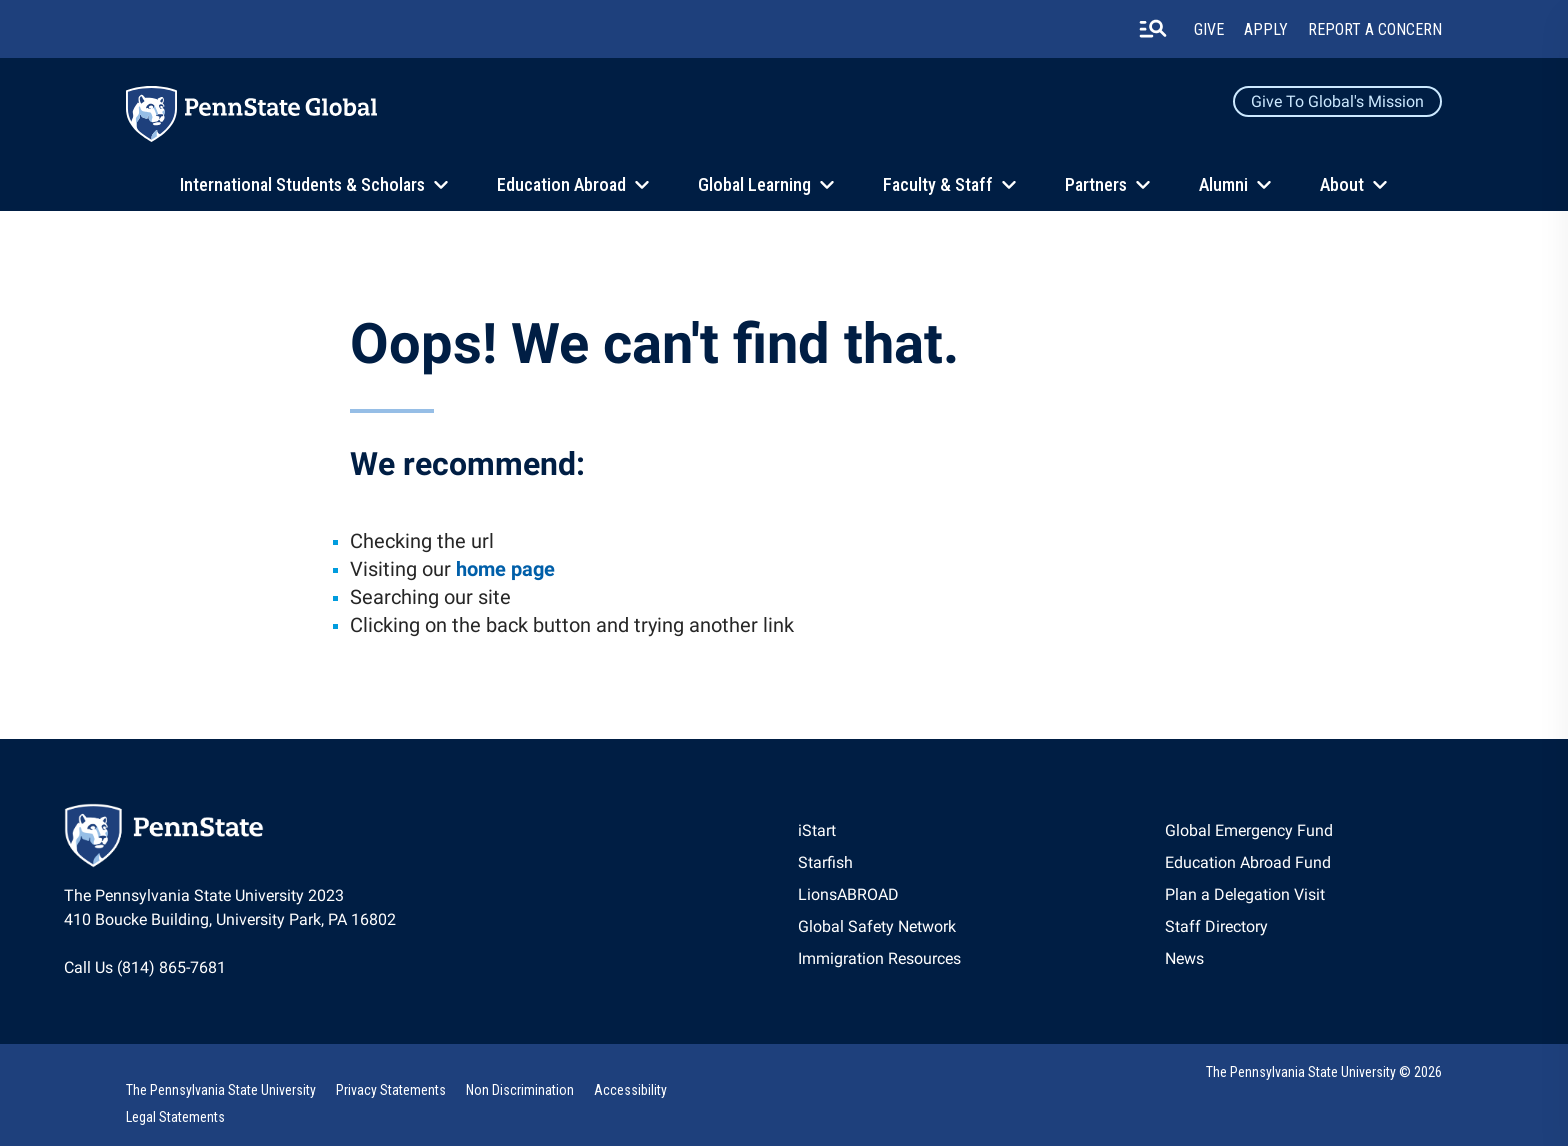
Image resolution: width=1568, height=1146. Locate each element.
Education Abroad (561, 184)
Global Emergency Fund (1249, 830)
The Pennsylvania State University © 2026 (1324, 1072)
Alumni (1223, 184)
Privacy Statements (391, 1090)
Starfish (825, 862)
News (1184, 958)
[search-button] (1153, 29)
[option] (879, 831)
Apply (1266, 29)
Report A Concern (1375, 29)
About (1342, 184)
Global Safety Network (877, 926)
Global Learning (754, 184)
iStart (817, 830)
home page (505, 569)
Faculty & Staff (938, 184)
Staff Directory (1216, 926)
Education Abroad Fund (1248, 862)
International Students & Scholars (302, 184)
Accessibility (630, 1090)
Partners (1096, 184)
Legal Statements (175, 1117)
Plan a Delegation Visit (1245, 894)
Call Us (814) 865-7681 (145, 967)
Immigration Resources (879, 958)
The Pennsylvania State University (221, 1090)
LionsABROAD (848, 894)
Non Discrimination (520, 1090)
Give (1209, 29)
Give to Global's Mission (1337, 101)
